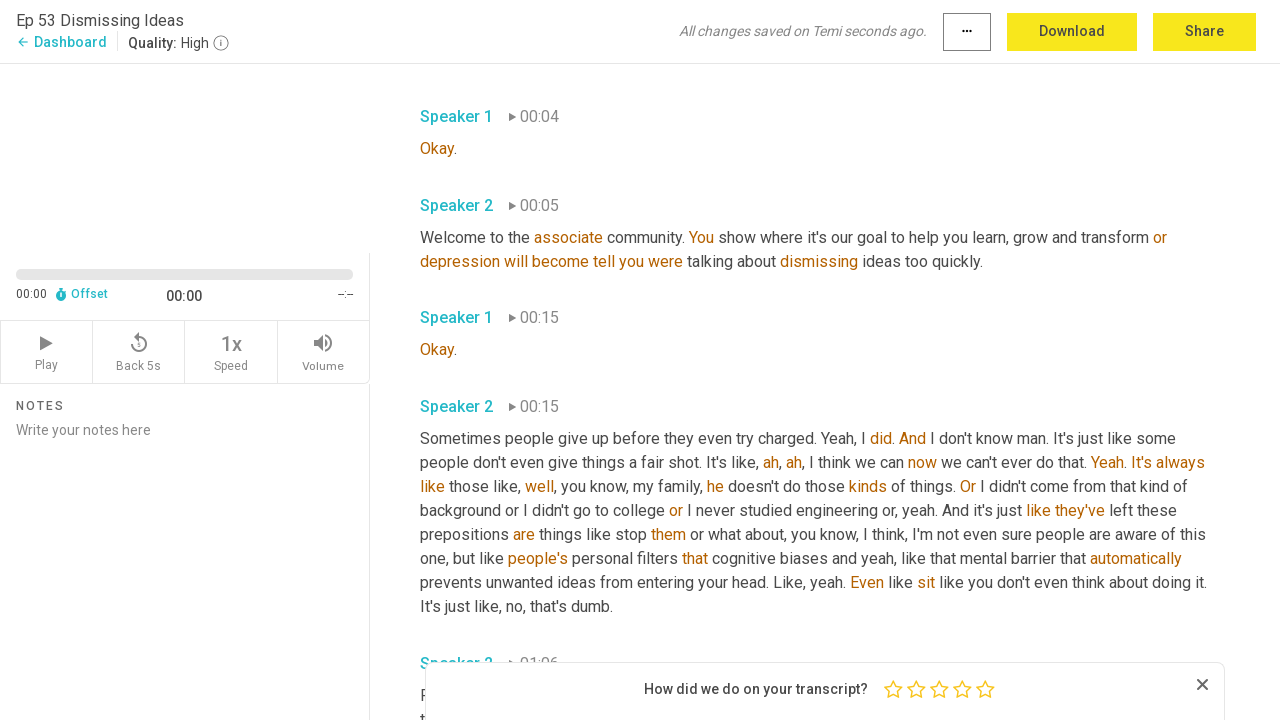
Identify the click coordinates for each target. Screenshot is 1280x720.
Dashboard (61, 42)
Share (1204, 31)
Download (1072, 31)
